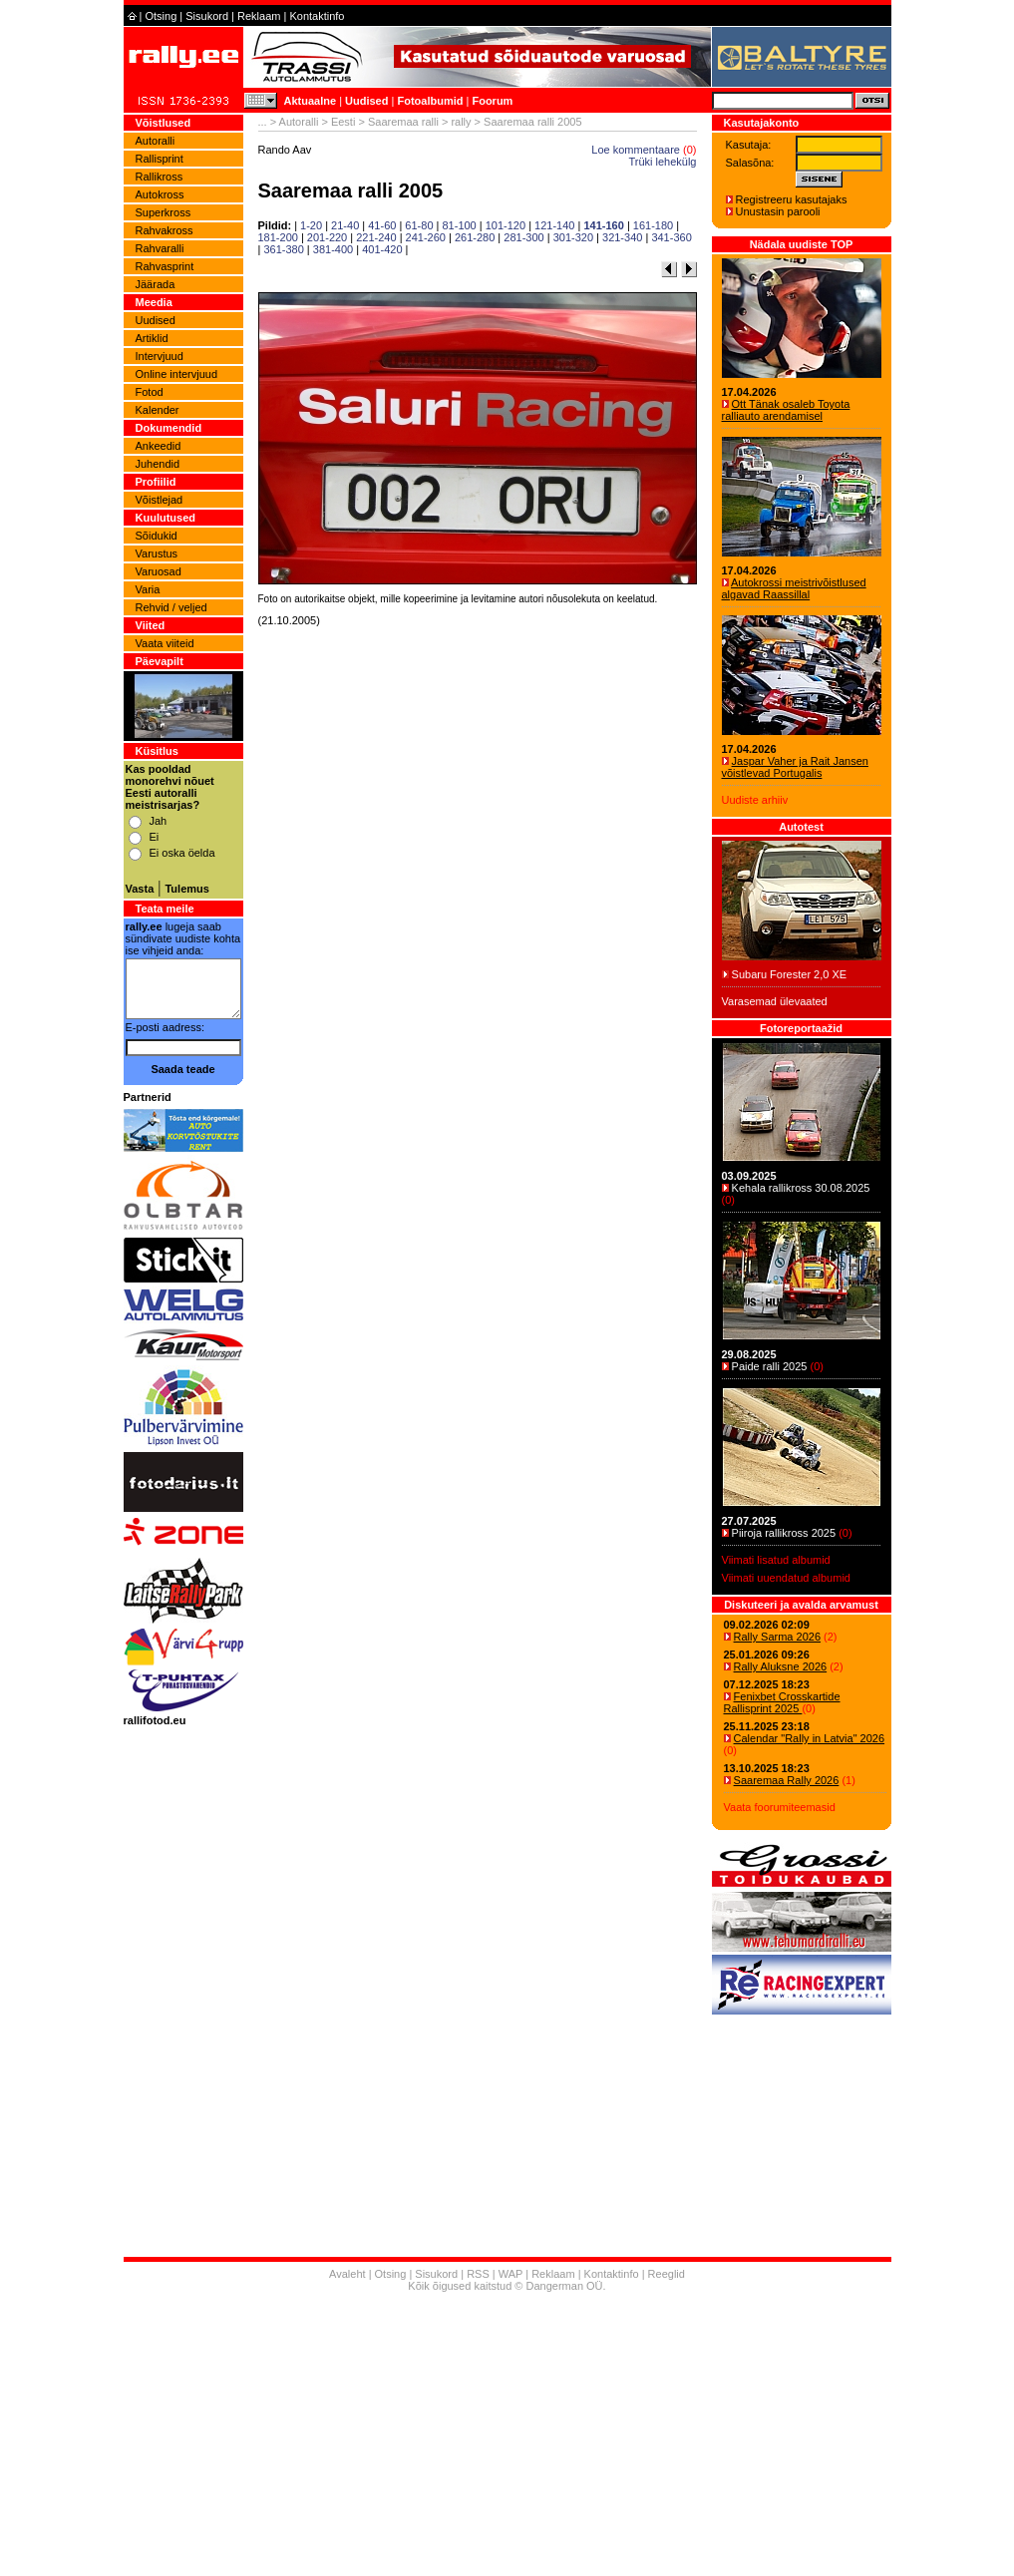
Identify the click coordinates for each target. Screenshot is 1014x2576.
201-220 (327, 237)
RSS (478, 2274)
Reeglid (666, 2274)
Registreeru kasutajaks (791, 199)
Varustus (157, 553)
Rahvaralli (160, 248)
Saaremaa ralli (403, 122)
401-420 (382, 249)
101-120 (505, 225)
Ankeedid (158, 446)
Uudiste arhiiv (755, 800)
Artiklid (152, 338)
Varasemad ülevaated (775, 1001)
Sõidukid (156, 536)
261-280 (475, 237)
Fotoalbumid (430, 101)
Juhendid (158, 464)
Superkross (163, 212)
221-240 (376, 237)
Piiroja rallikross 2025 (784, 1533)
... (262, 122)
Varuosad (158, 571)
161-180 (653, 225)
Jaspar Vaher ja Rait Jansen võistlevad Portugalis (795, 767)
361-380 (283, 249)
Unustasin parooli (778, 211)
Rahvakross (164, 230)
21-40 (345, 225)
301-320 (573, 237)
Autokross (160, 194)
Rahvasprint (165, 266)
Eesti (343, 122)
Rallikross (159, 177)
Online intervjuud (177, 374)
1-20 (311, 225)
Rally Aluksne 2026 (781, 1666)
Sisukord (206, 16)
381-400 (333, 249)
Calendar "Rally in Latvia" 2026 (809, 1738)
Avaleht (347, 2274)
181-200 (278, 237)
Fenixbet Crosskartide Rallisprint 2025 (782, 1702)
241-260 (426, 237)
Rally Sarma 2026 (777, 1637)
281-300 (523, 237)
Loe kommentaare (635, 150)
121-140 (554, 225)
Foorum (492, 101)
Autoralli (155, 141)
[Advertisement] (477, 888)
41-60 (382, 225)
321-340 (622, 237)
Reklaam (258, 16)
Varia (148, 589)
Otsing (160, 16)
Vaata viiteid (165, 643)
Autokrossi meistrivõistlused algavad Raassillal (794, 588)
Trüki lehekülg (662, 162)
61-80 (419, 225)
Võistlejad (159, 500)
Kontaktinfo (316, 16)
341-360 (671, 237)
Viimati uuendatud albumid (786, 1578)
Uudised (366, 101)
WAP (510, 2274)
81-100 (459, 225)
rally (461, 122)
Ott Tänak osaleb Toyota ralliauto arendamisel (786, 410)
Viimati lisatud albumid (776, 1560)
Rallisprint (159, 159)
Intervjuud (159, 356)
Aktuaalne (310, 101)
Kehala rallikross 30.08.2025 (801, 1188)
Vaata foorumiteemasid (780, 1807)
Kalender (157, 410)
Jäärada (155, 284)
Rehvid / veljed (171, 607)
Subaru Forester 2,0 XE (789, 974)
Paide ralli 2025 (770, 1366)
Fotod (150, 392)
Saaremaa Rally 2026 (787, 1780)
